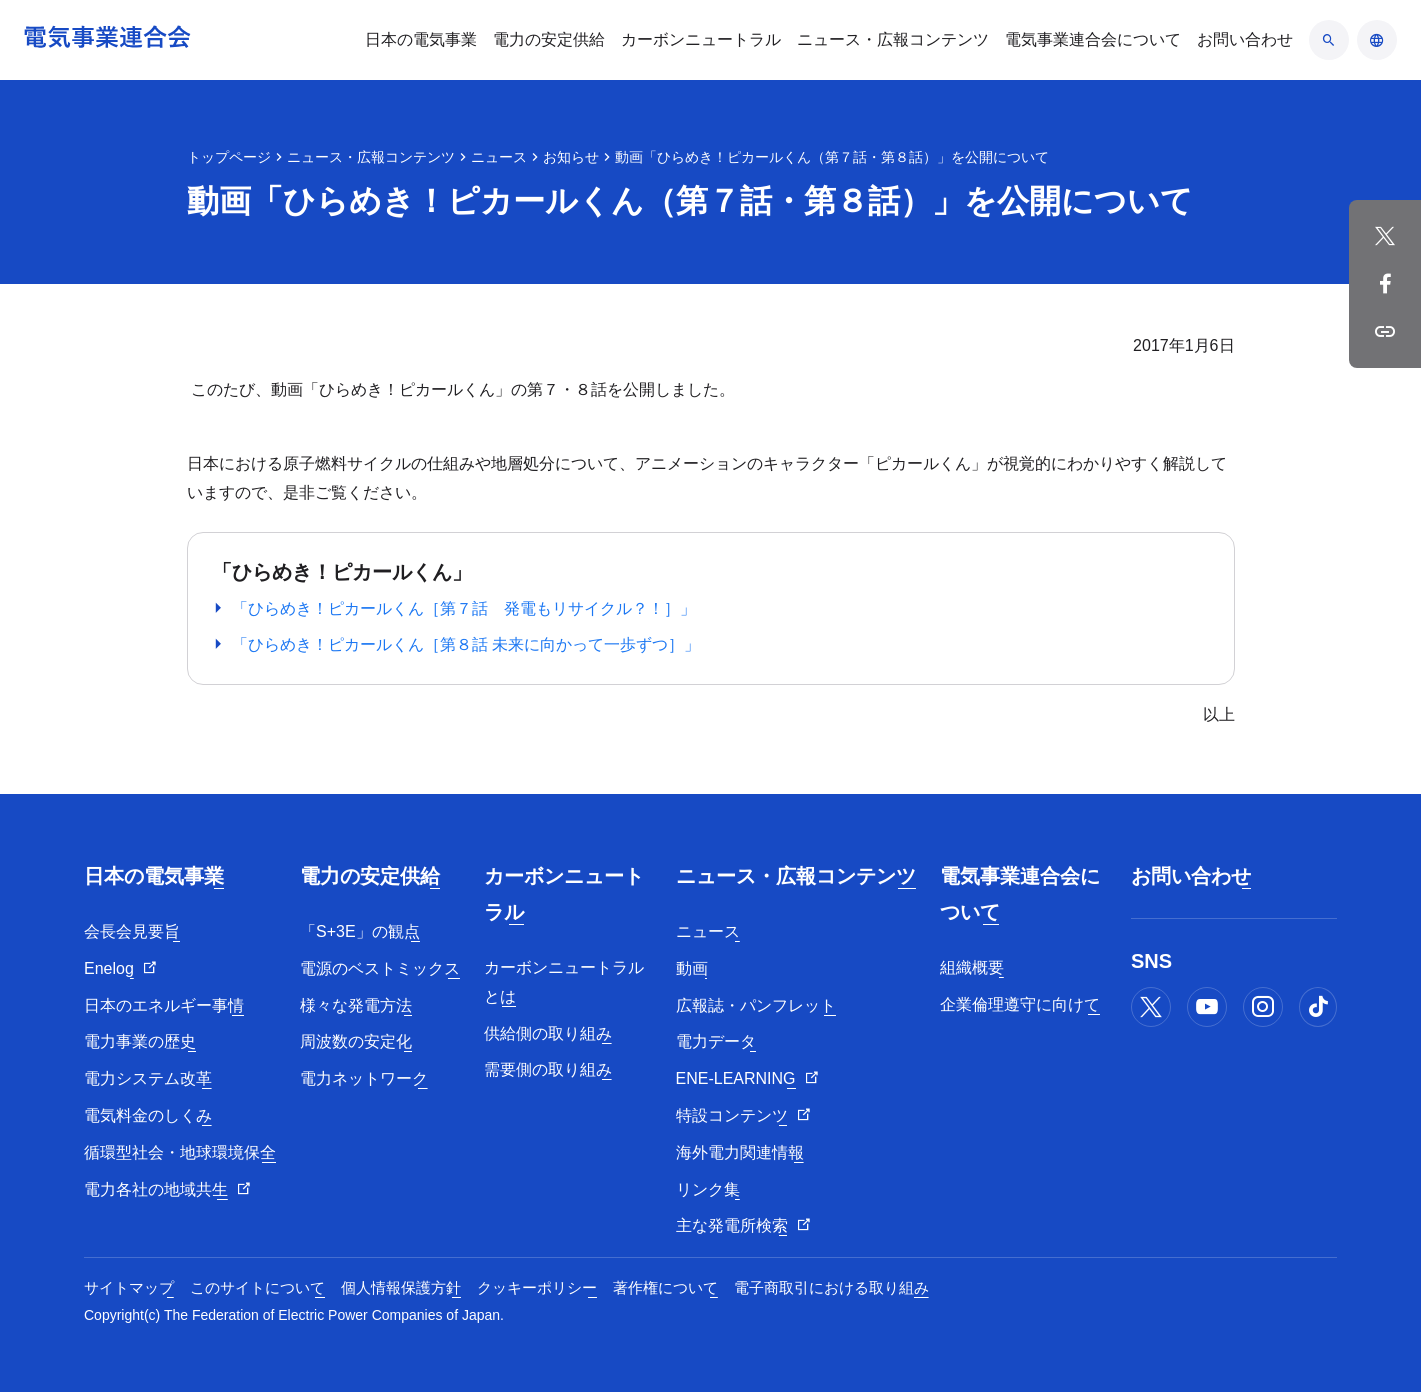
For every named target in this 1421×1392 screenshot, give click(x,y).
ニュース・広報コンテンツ (371, 157)
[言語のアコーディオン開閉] (1377, 40)
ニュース (499, 157)
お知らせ (571, 157)
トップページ (229, 157)
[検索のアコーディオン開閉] (1329, 40)
